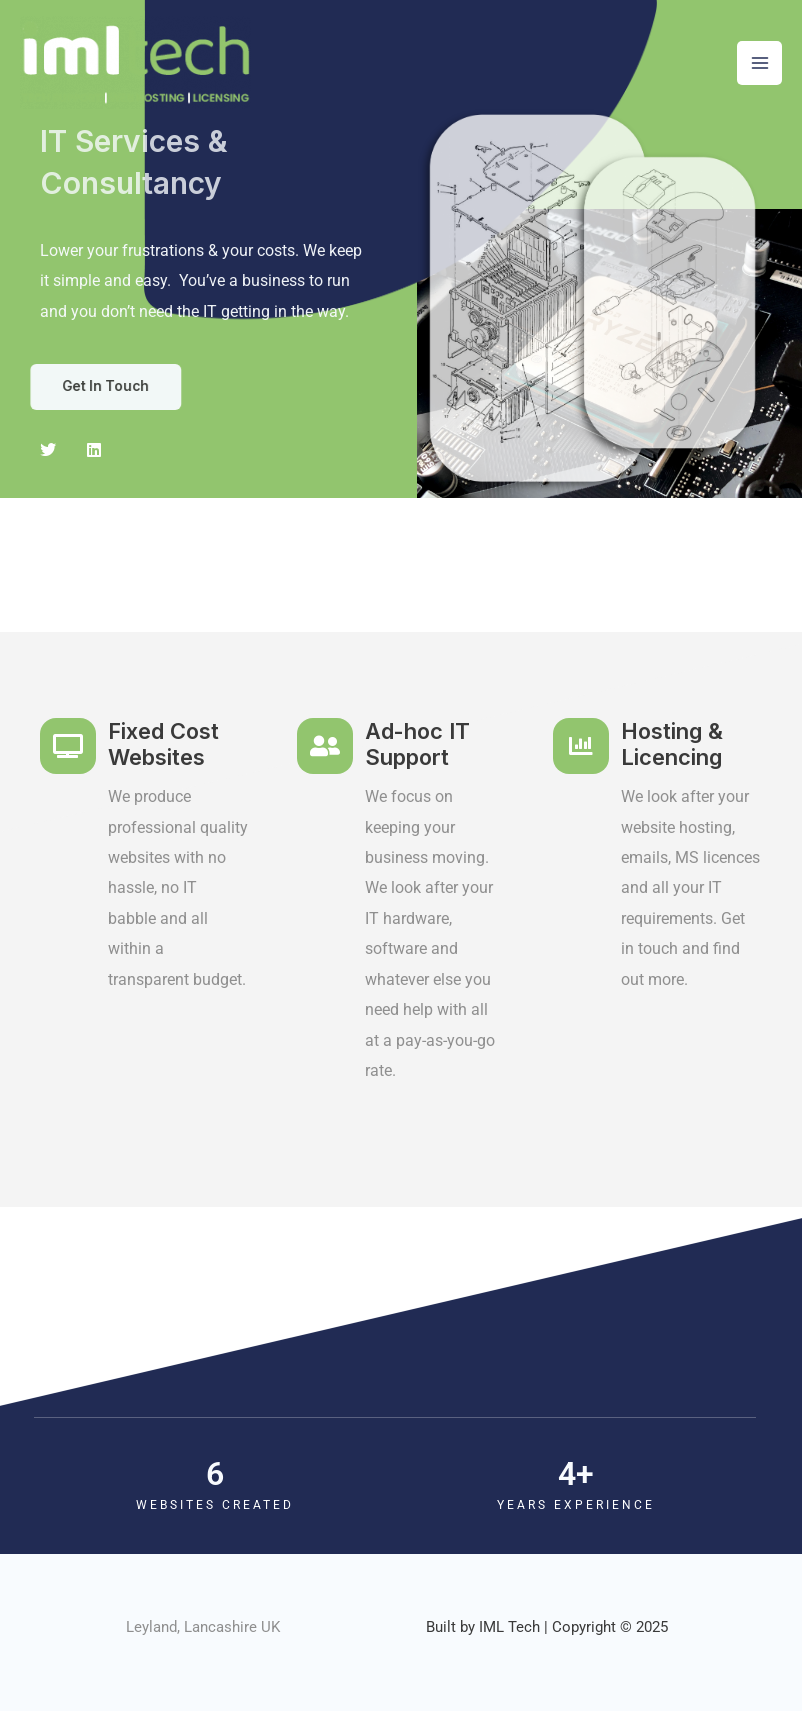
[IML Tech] (135, 62)
